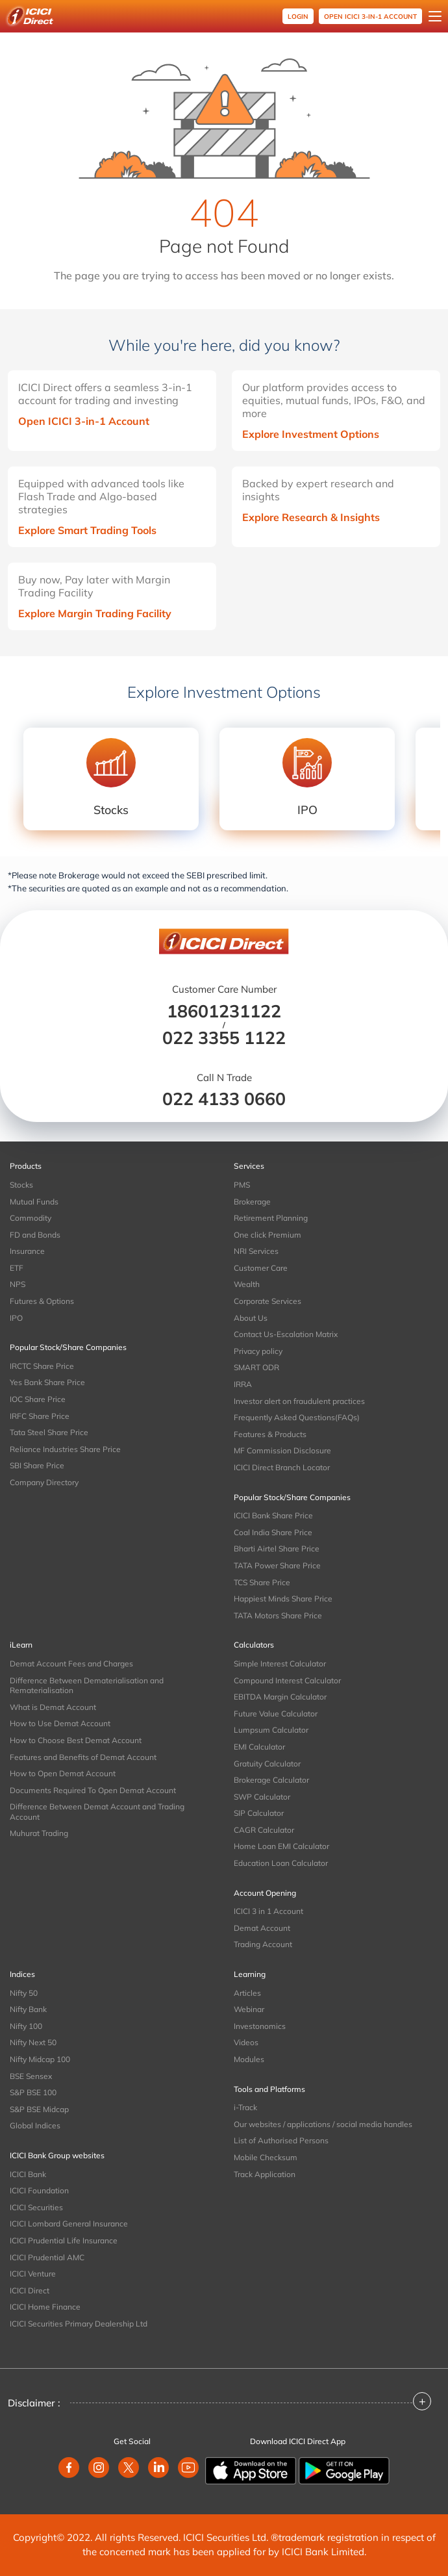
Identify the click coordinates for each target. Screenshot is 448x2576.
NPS (17, 1284)
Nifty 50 (24, 1993)
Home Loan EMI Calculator (281, 1846)
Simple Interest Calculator (280, 1663)
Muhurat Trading (39, 1833)
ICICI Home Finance (45, 2307)
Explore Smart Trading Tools (87, 530)
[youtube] (188, 2467)
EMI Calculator (259, 1747)
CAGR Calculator (264, 1830)
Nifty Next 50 (33, 2042)
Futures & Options (42, 1301)
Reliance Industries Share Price (65, 1449)
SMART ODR (256, 1367)
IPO (16, 1318)
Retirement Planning (271, 1218)
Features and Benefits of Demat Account (83, 1757)
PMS (242, 1185)
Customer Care (261, 1268)
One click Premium (267, 1235)
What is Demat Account (53, 1707)
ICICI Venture (33, 2273)
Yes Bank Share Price (47, 1382)
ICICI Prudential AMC (47, 2257)
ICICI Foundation (39, 2190)
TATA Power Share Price (277, 1565)
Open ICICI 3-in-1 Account (83, 420)
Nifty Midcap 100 (40, 2059)
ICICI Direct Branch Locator (282, 1467)
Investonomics (260, 2026)
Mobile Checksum (265, 2157)
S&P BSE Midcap (39, 2109)
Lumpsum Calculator (271, 1730)
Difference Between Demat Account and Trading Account (97, 1812)
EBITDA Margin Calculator (280, 1697)
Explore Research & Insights (311, 517)
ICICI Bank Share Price (273, 1515)
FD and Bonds (35, 1235)
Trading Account (263, 1944)
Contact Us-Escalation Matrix (286, 1334)
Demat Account (262, 1928)
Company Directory (44, 1482)
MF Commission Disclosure (282, 1450)
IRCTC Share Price (42, 1366)
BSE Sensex (31, 2076)
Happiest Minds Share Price (283, 1598)
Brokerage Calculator (271, 1780)
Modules (249, 2059)
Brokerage (252, 1201)
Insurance (27, 1251)
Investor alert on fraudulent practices (299, 1401)
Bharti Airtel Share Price (276, 1548)
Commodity (30, 1218)
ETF (16, 1268)
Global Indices (35, 2125)
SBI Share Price (37, 1465)
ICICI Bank (28, 2174)
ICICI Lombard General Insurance (69, 2223)
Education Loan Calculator (281, 1863)
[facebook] (68, 2467)
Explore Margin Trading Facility (94, 613)
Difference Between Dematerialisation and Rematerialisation (87, 1686)
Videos (246, 2042)
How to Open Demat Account (63, 1773)
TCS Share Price (262, 1582)
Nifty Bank (28, 2009)
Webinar (249, 2009)
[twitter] (128, 2467)
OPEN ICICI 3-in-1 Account (370, 16)
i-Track (245, 2107)
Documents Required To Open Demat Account (93, 1790)
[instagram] (98, 2467)
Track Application (264, 2174)
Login (298, 16)
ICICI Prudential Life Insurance (64, 2240)
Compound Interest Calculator (287, 1680)
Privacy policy (258, 1351)
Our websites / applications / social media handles (323, 2124)
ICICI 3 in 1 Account (268, 1911)
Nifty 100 (26, 2026)
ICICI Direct (29, 2290)
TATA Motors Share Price (278, 1615)
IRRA (243, 1384)
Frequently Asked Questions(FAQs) (297, 1417)
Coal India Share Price (273, 1532)
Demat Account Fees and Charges (71, 1663)
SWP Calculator (262, 1797)
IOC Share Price (38, 1399)
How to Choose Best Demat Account (76, 1740)
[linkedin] (158, 2467)
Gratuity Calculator (267, 1763)
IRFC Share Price (39, 1416)
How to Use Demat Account (60, 1723)
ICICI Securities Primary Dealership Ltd (78, 2323)
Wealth (247, 1284)
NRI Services (256, 1251)
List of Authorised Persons (281, 2140)
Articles (247, 1993)
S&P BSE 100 (33, 2092)
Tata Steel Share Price (49, 1432)
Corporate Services (267, 1301)
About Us (251, 1318)
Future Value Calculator (275, 1713)
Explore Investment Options (310, 433)
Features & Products (270, 1434)
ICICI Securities (36, 2207)
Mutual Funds (34, 1201)
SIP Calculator (259, 1813)
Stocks (21, 1185)
